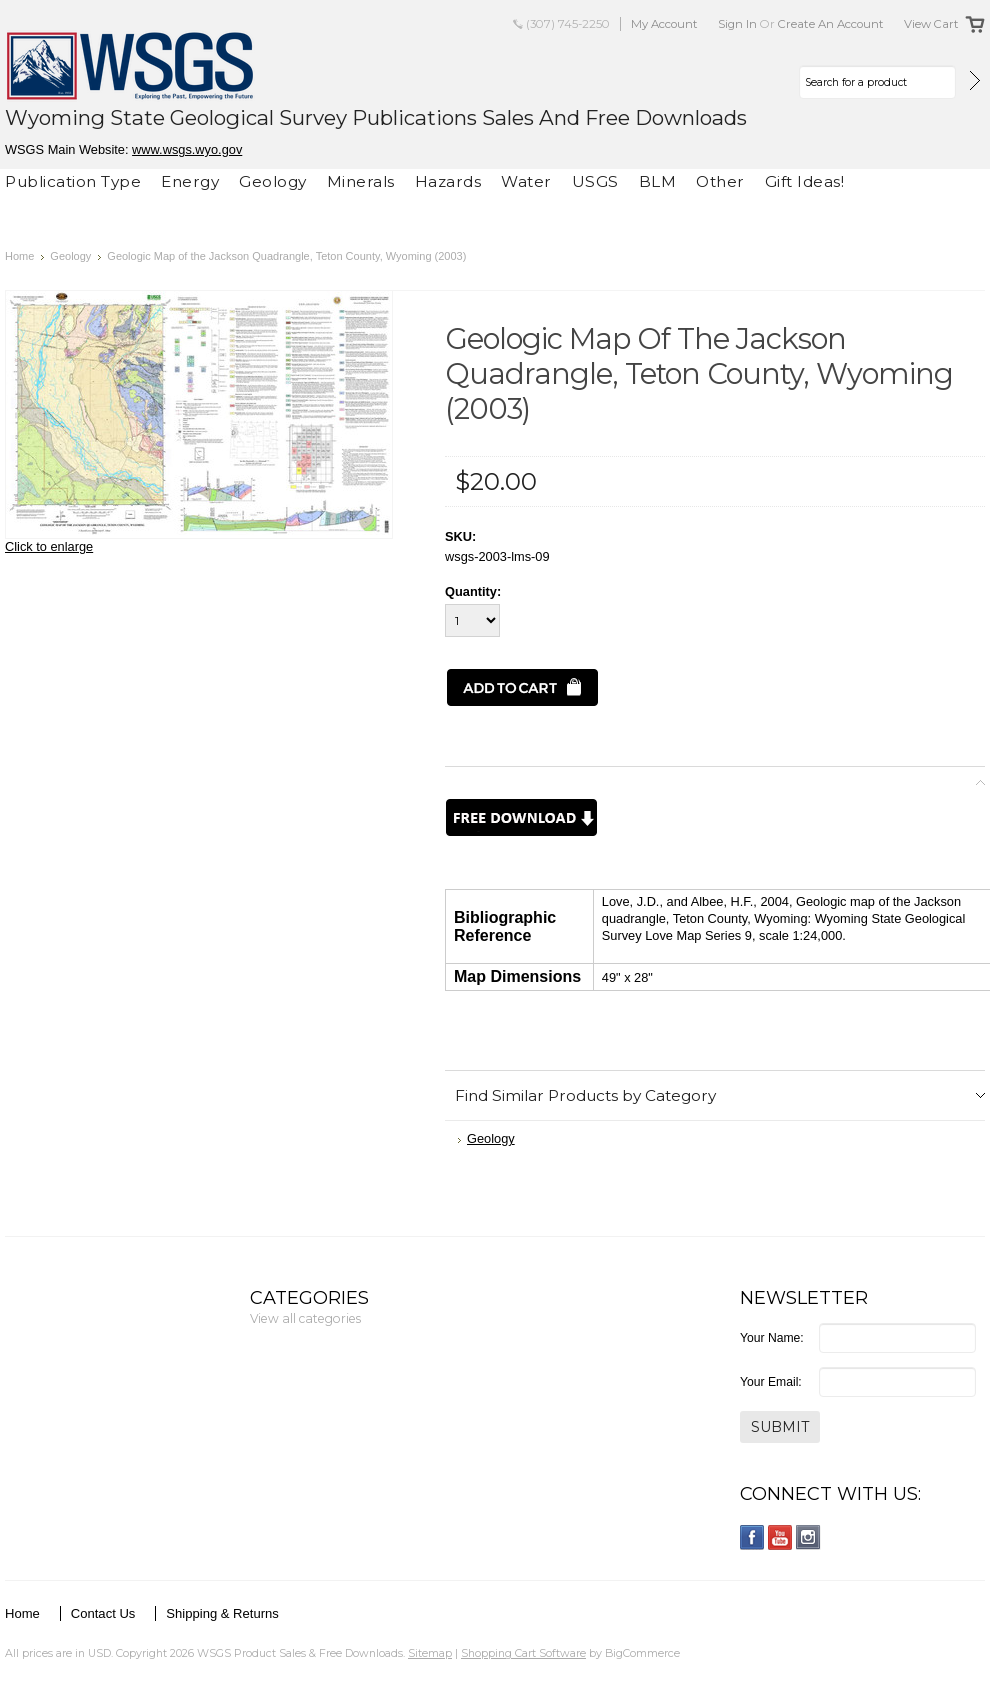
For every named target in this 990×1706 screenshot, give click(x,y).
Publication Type (73, 181)
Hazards (448, 181)
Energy (190, 181)
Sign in (737, 24)
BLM (658, 181)
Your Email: (771, 1382)
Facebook (752, 1537)
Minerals (361, 181)
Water (526, 181)
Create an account (831, 24)
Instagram (808, 1537)
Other (720, 181)
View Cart (931, 24)
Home (19, 256)
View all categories (305, 1318)
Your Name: (772, 1338)
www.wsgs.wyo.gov (187, 149)
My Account (664, 24)
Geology (273, 181)
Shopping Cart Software (523, 1653)
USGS (595, 181)
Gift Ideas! (805, 181)
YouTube (780, 1537)
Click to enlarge (49, 546)
